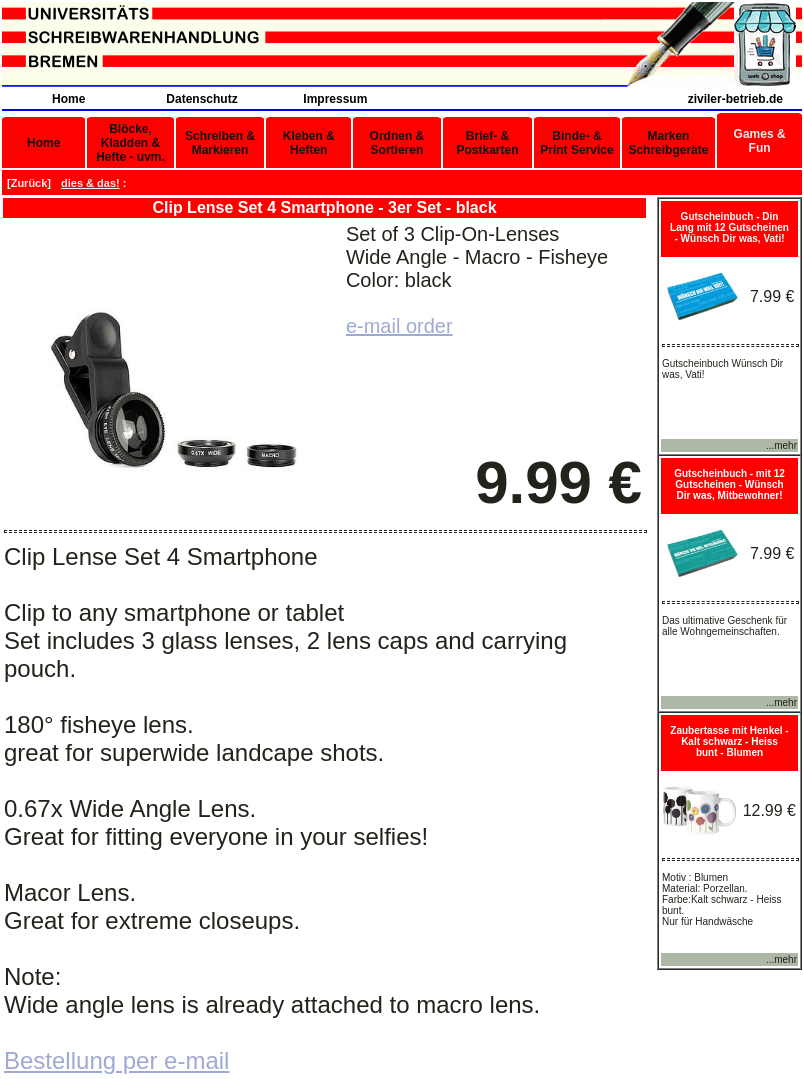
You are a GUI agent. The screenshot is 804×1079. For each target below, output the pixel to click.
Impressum (335, 99)
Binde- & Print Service (576, 143)
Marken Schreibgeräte (668, 143)
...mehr (781, 445)
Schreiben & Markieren (220, 143)
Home (68, 99)
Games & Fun (760, 141)
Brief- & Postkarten (487, 143)
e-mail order (399, 326)
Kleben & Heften (309, 143)
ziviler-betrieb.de (735, 99)
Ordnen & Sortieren (397, 143)
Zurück (29, 183)
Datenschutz (201, 99)
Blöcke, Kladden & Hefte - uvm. (130, 143)
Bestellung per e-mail (116, 1060)
